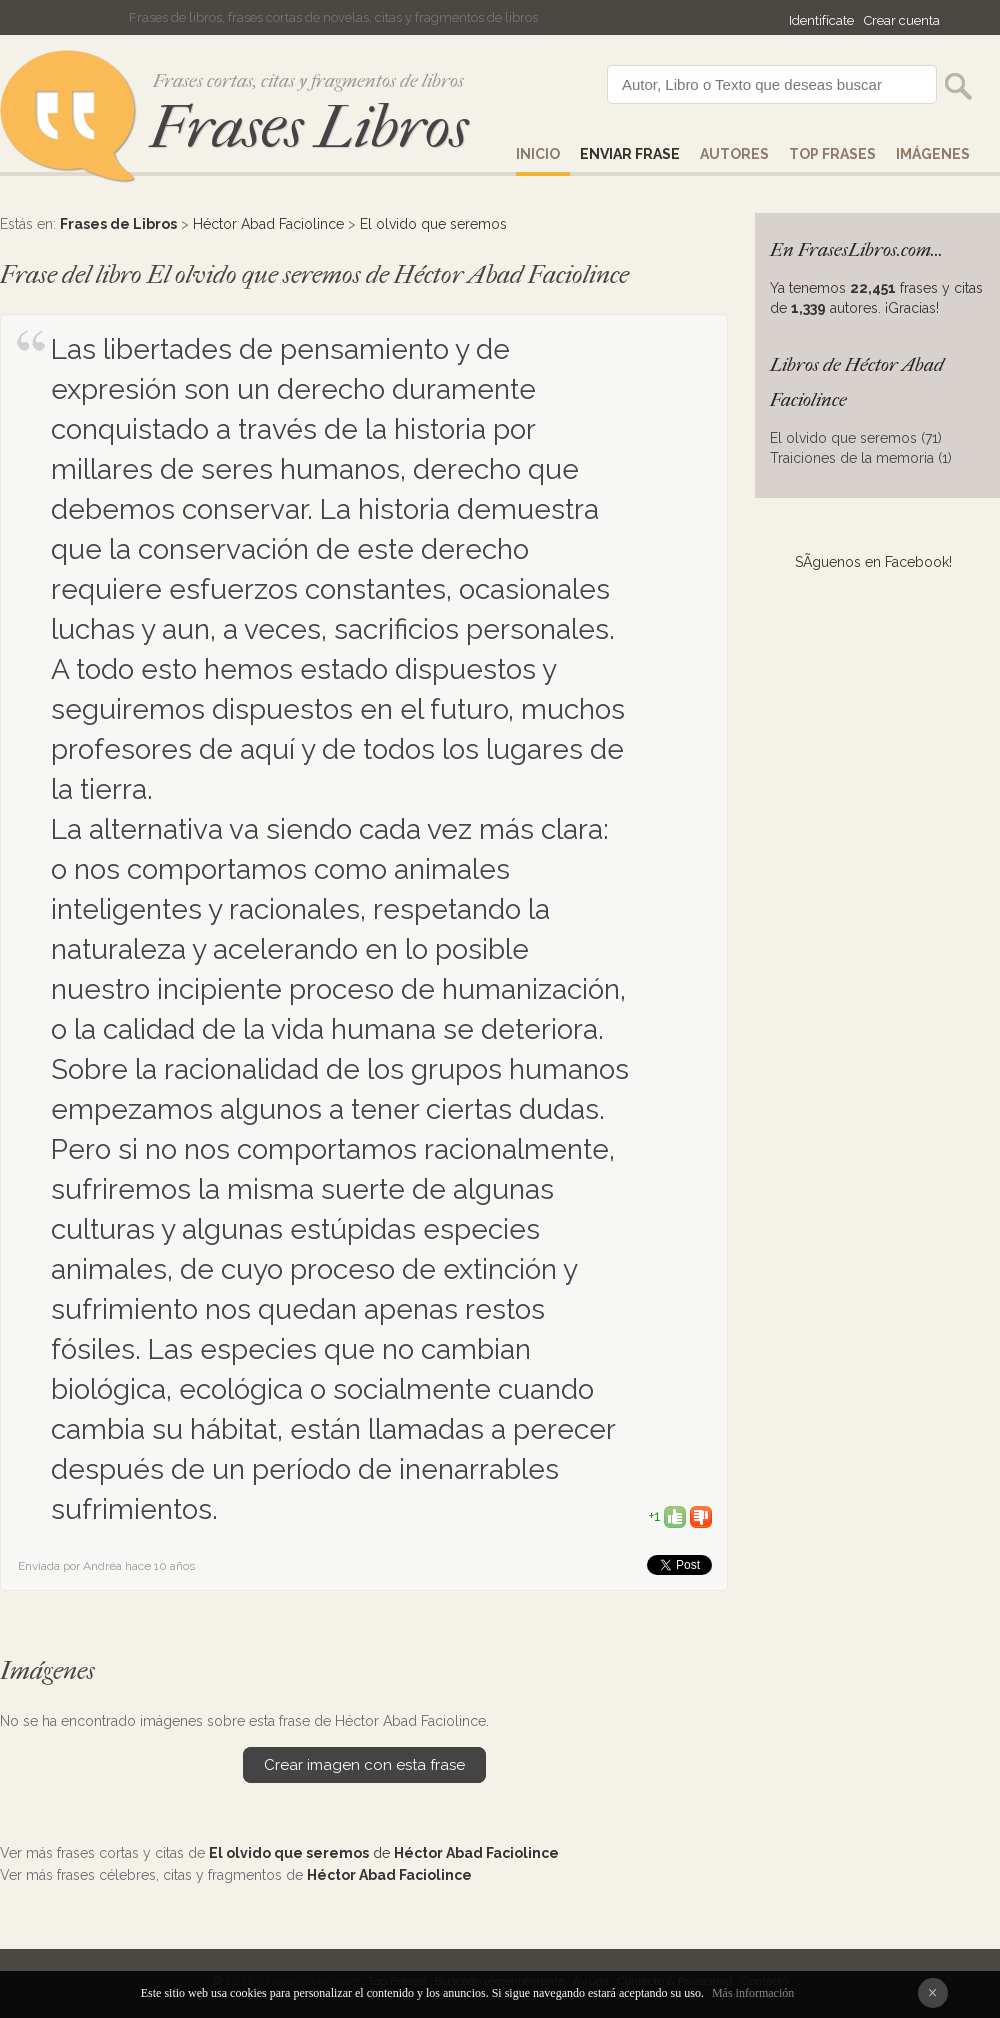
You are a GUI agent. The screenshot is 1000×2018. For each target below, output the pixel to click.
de (384, 1853)
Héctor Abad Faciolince (268, 224)
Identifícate (821, 20)
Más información (753, 1993)
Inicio (538, 154)
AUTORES (734, 154)
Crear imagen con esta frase (364, 1765)
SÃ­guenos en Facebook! (873, 562)
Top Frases (832, 154)
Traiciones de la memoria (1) (861, 458)
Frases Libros (309, 127)
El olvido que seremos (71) (856, 438)
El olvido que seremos (433, 224)
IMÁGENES (933, 154)
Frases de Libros (118, 224)
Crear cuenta (902, 20)
